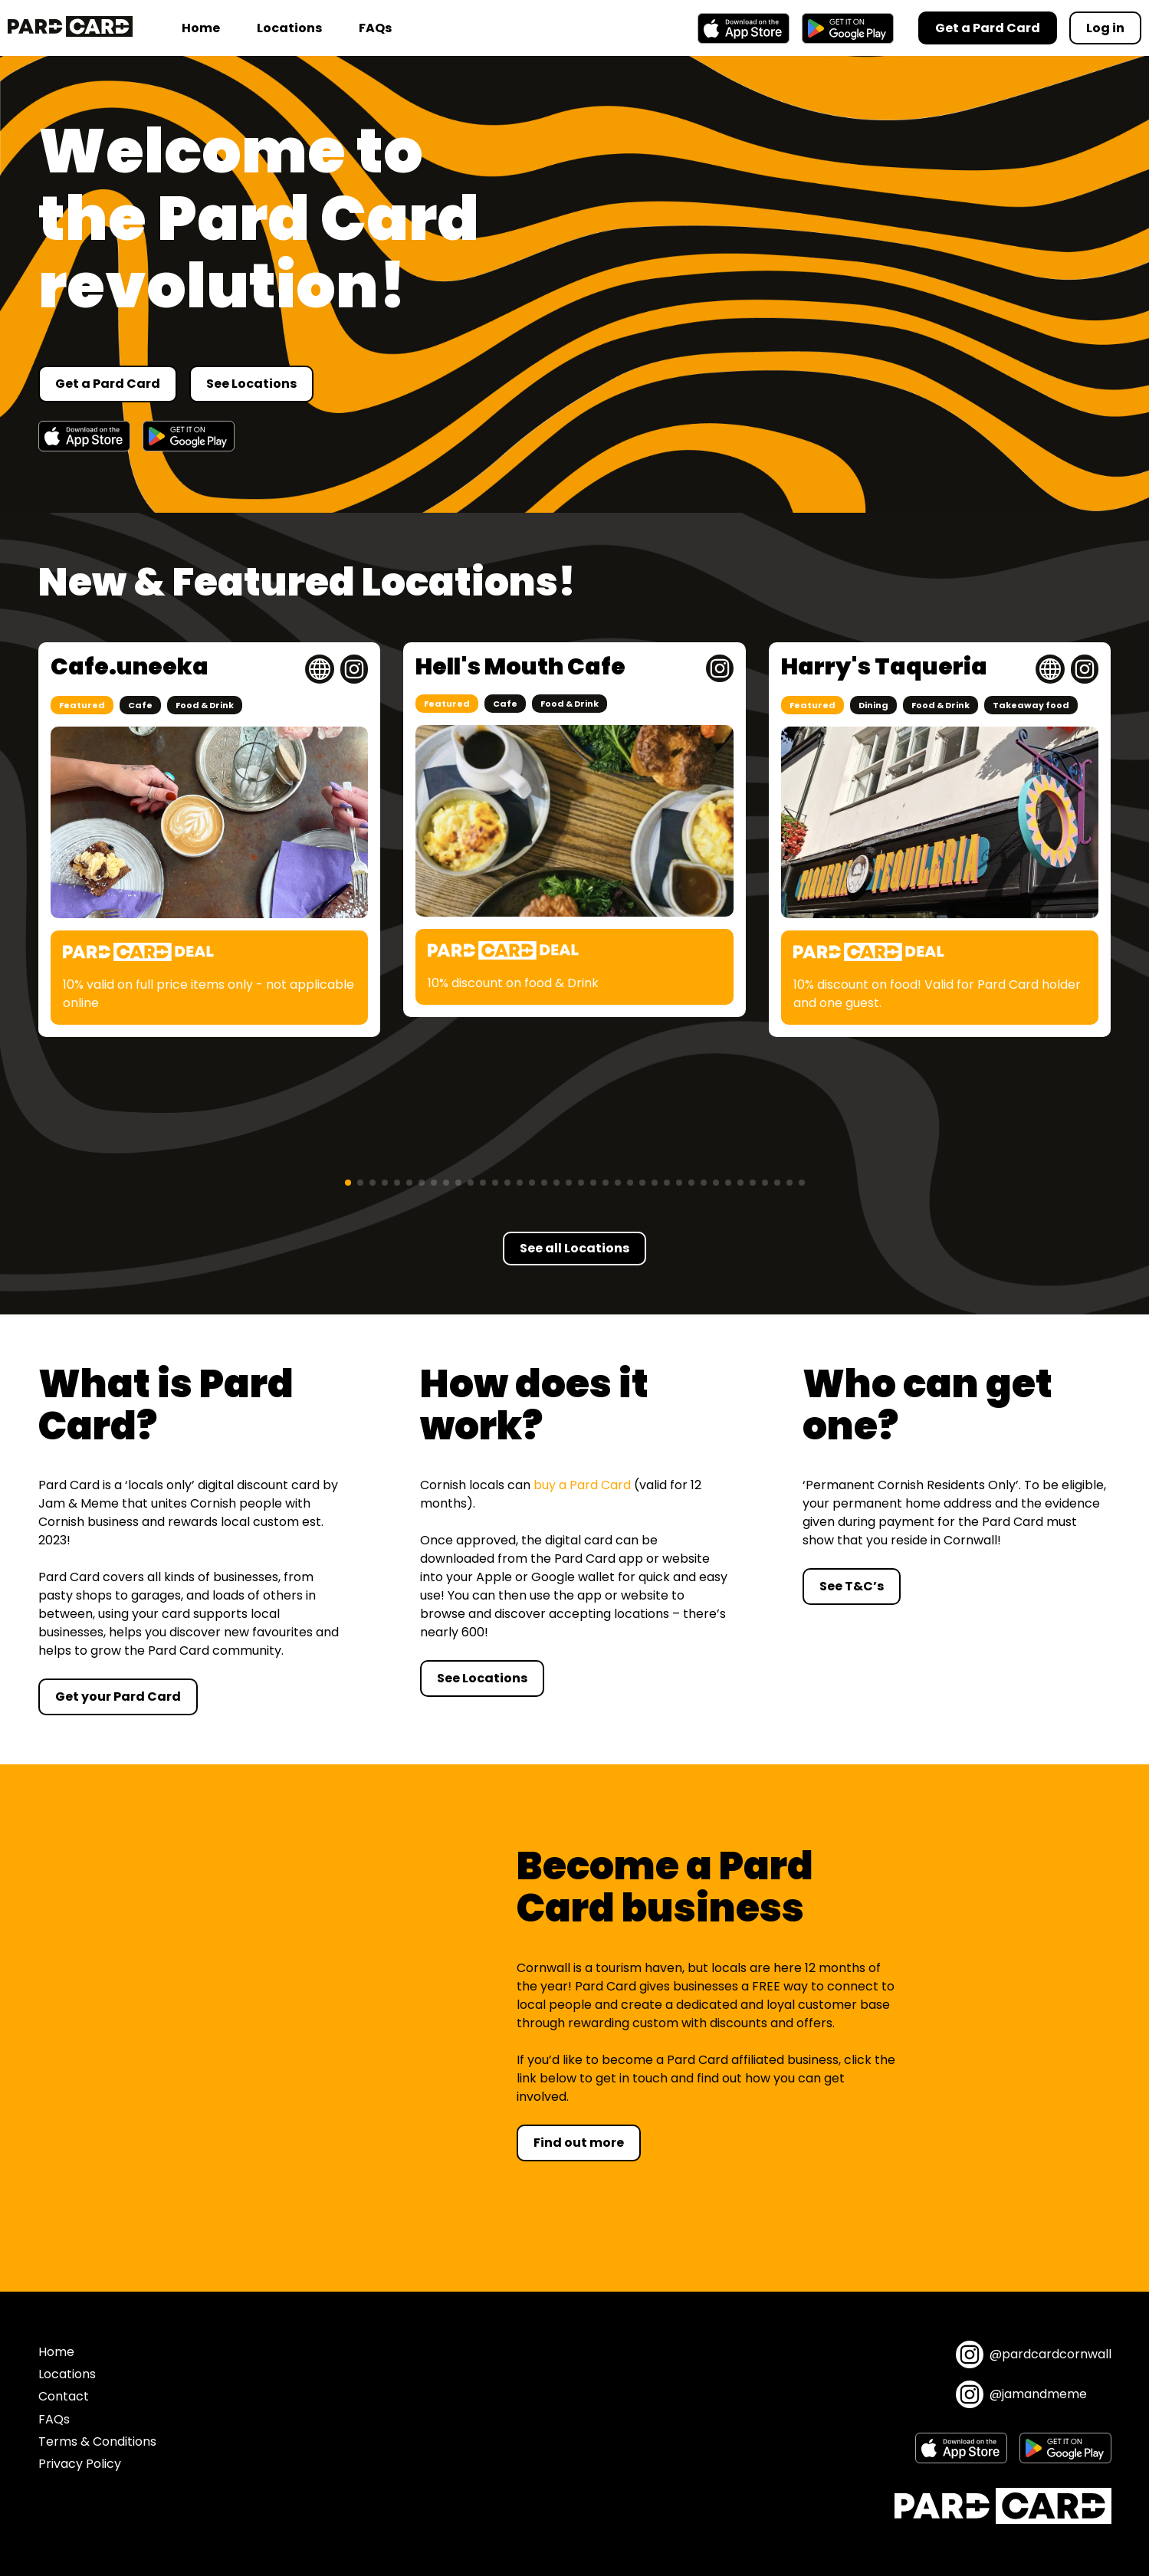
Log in (1105, 28)
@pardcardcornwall (1033, 2354)
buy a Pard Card (582, 1485)
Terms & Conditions (97, 2441)
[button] (348, 1183)
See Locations (251, 383)
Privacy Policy (79, 2464)
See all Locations (574, 1248)
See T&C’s (851, 1586)
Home (201, 28)
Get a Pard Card (107, 383)
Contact (63, 2396)
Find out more (578, 2142)
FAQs (375, 28)
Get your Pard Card (118, 1696)
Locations (289, 28)
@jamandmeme (1021, 2394)
